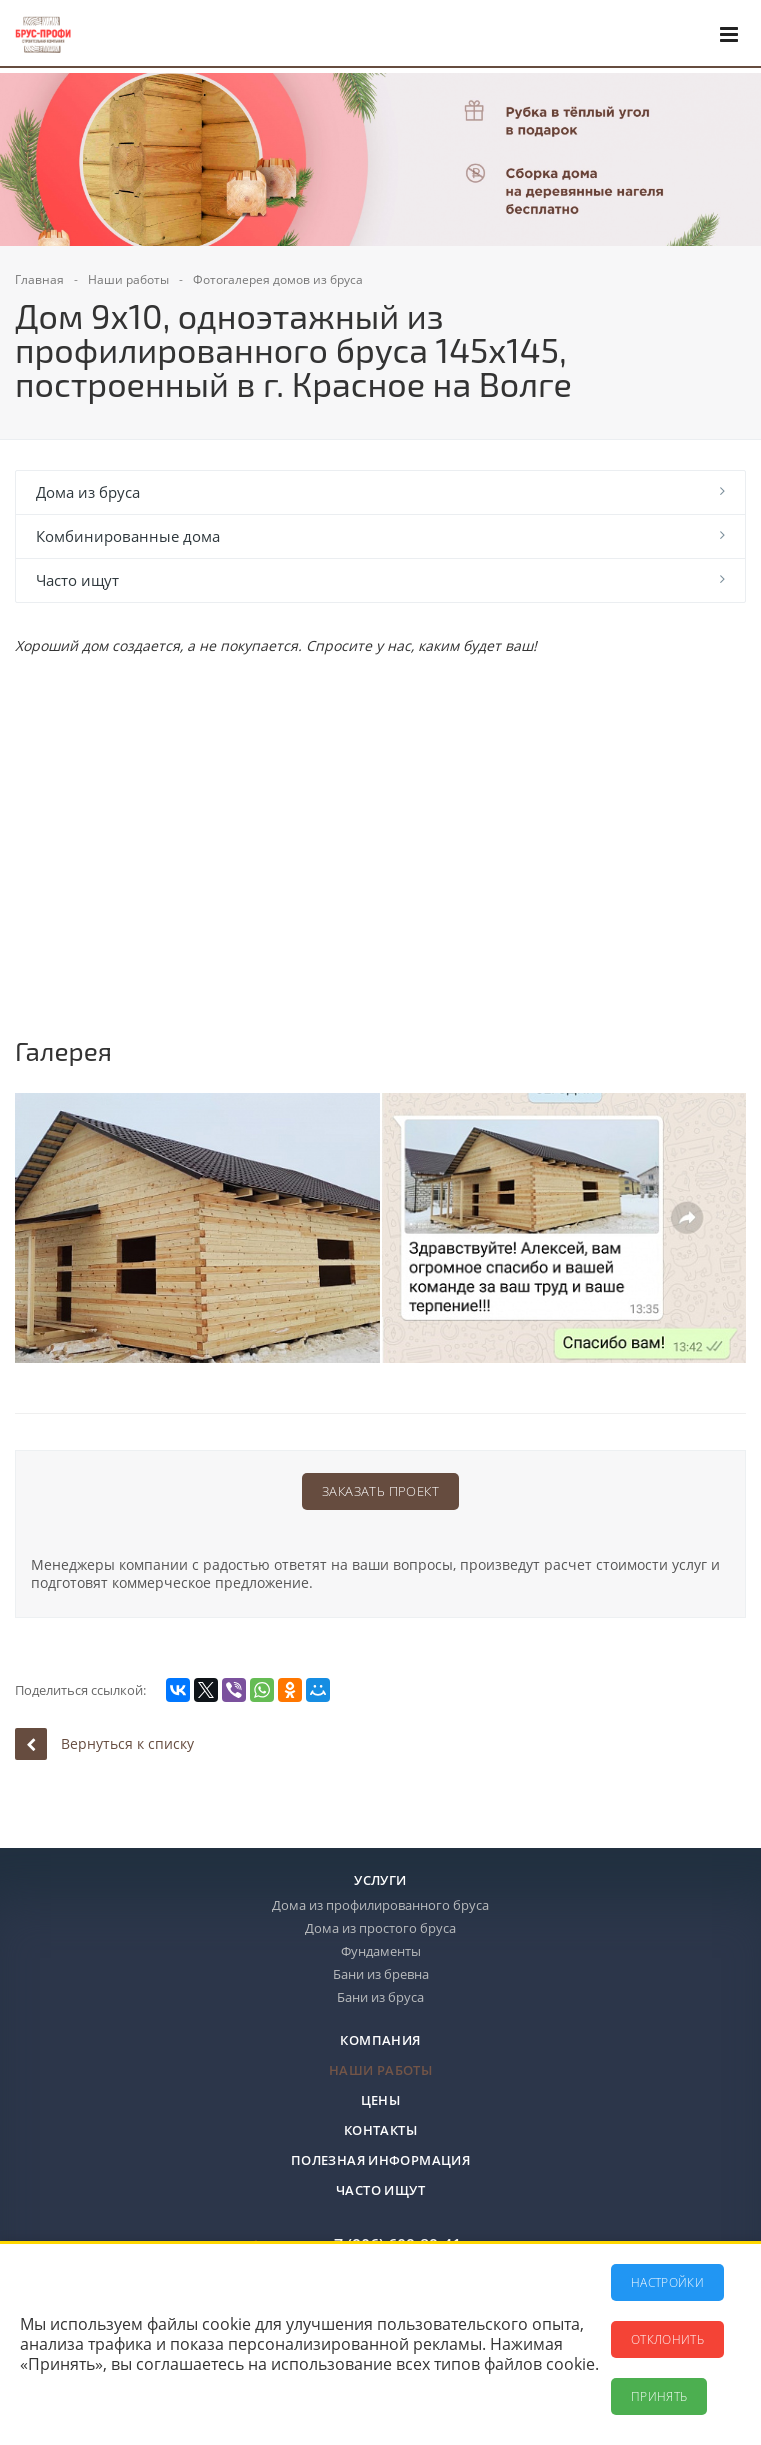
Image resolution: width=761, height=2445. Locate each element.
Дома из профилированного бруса (380, 1905)
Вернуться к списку (104, 1743)
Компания (380, 2040)
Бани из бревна (381, 1974)
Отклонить (667, 2339)
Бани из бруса (380, 1997)
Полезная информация (380, 2160)
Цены (381, 2100)
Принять (659, 2396)
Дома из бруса (88, 492)
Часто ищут (77, 580)
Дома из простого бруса (380, 1928)
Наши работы (380, 2070)
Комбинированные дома (128, 536)
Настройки (667, 2282)
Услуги (380, 1880)
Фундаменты (381, 1951)
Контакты (380, 2130)
